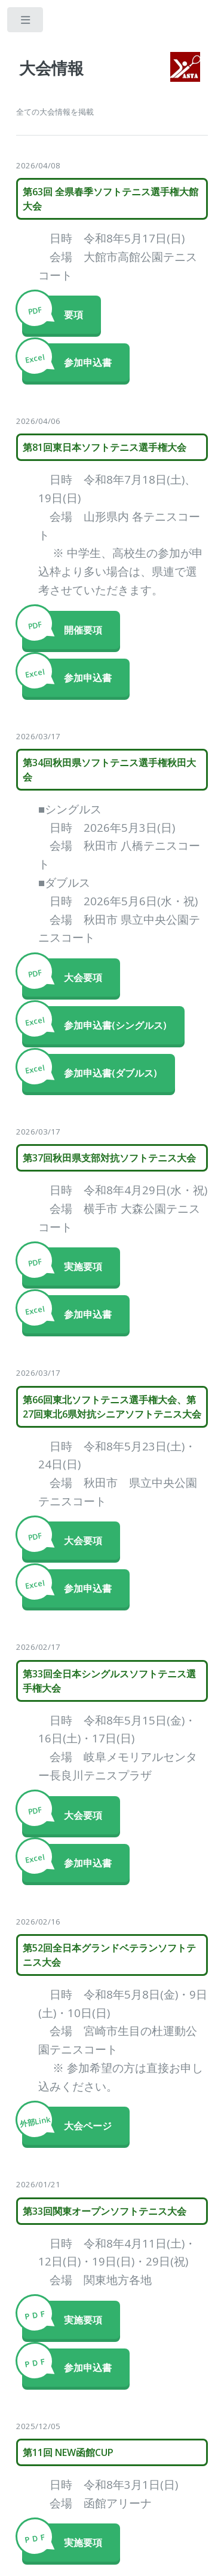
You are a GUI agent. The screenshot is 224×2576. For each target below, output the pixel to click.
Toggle (26, 22)
